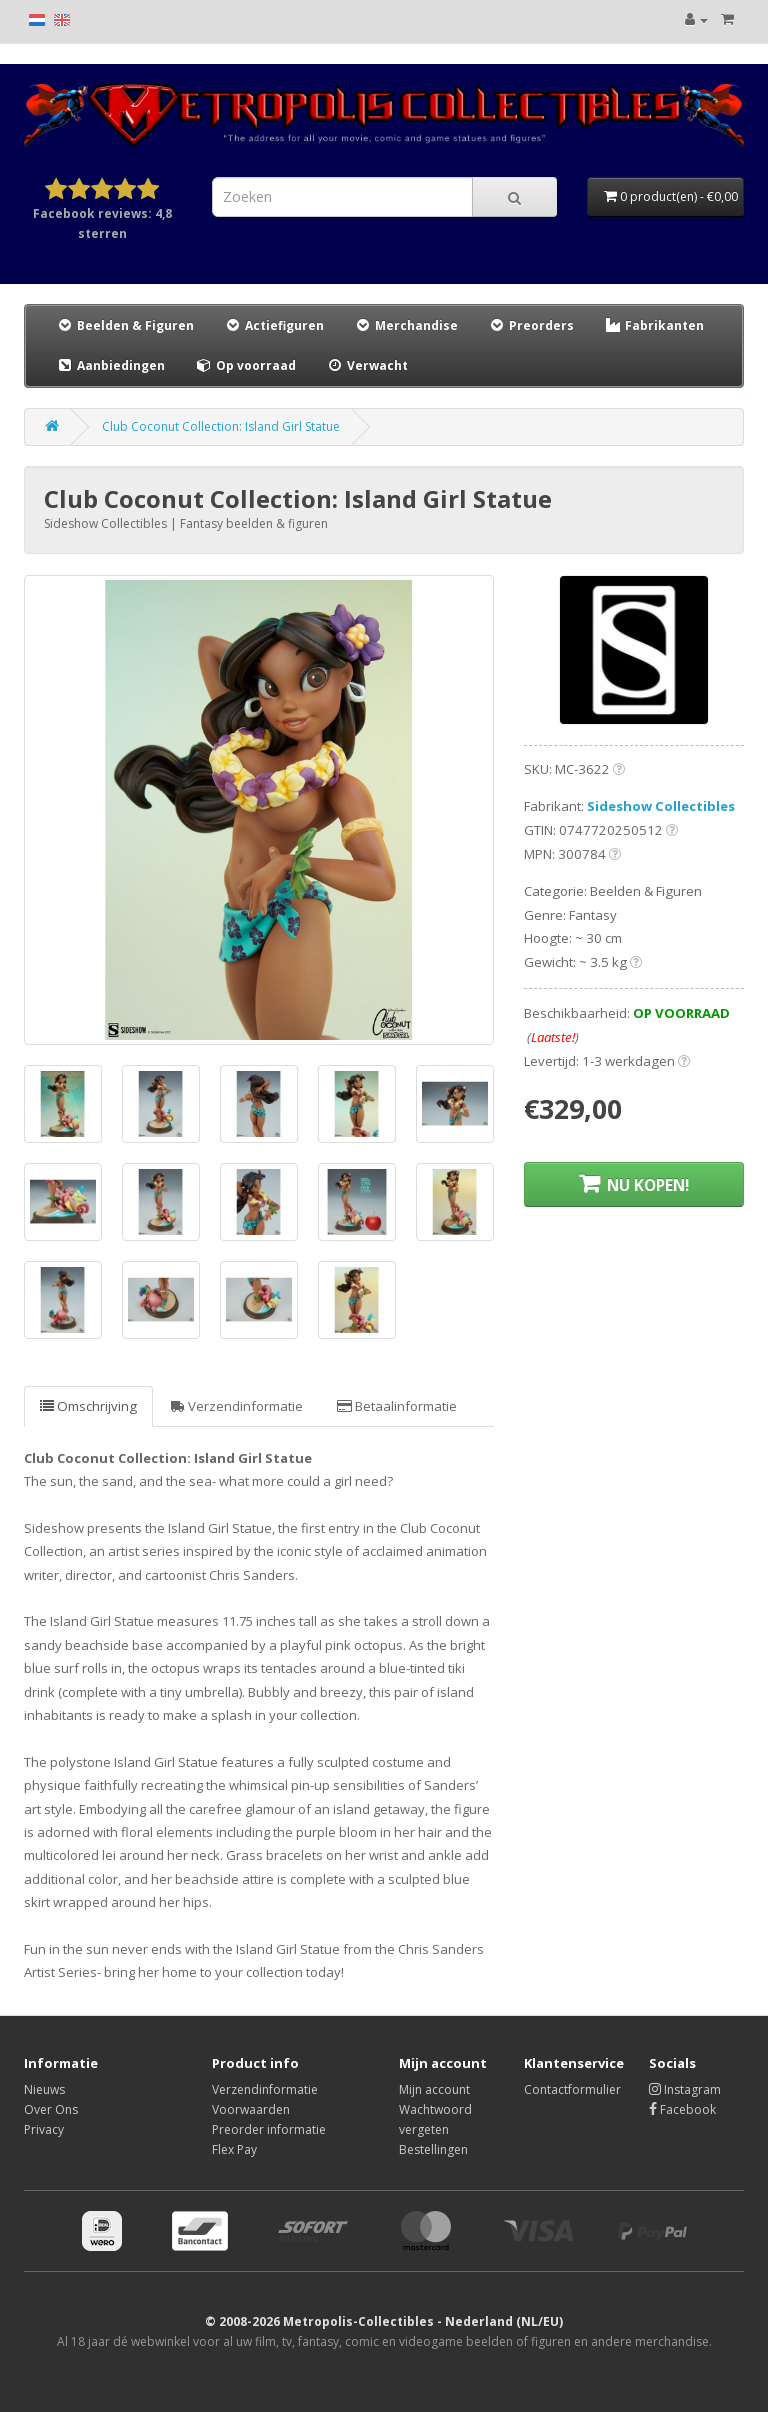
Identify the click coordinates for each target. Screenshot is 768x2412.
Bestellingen (433, 2149)
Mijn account (434, 2089)
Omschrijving (88, 1406)
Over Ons (51, 2109)
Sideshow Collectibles (661, 806)
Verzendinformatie (237, 1406)
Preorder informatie (269, 2129)
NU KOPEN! (634, 1184)
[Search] (514, 197)
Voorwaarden (251, 2109)
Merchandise (406, 325)
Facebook (682, 2109)
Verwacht (367, 365)
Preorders (531, 325)
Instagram (685, 2089)
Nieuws (44, 2089)
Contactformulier (572, 2089)
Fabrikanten (654, 325)
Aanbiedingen (111, 365)
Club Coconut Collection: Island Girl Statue (221, 426)
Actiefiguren (274, 325)
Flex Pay (234, 2149)
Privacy (44, 2129)
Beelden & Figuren (125, 325)
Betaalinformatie (397, 1406)
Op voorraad (245, 365)
